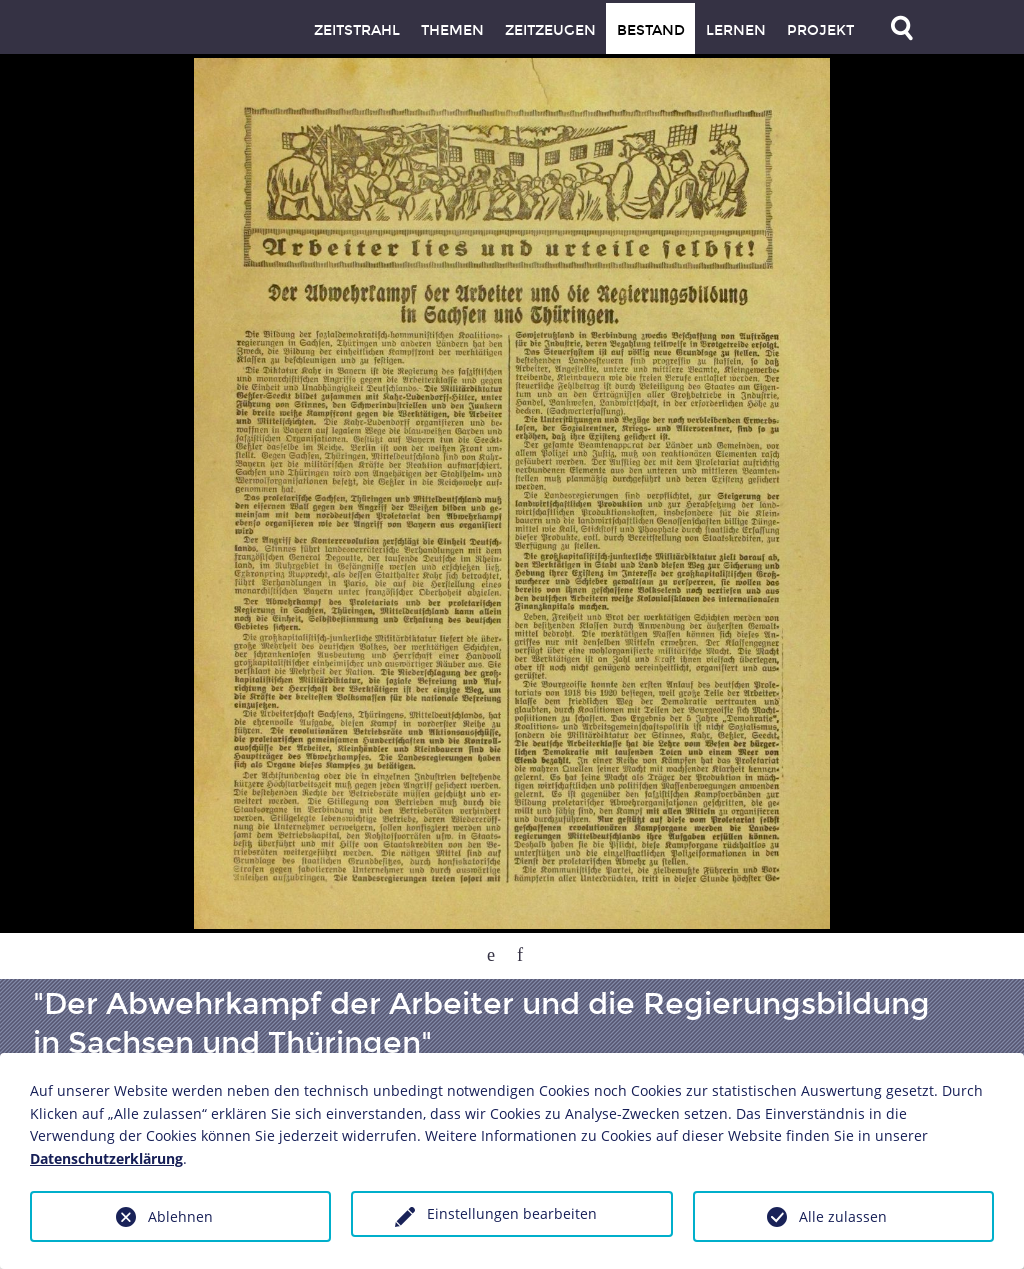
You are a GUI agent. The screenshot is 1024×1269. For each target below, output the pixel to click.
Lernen (736, 30)
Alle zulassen (843, 1216)
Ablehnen (180, 1216)
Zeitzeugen (550, 30)
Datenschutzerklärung (106, 1158)
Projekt (820, 30)
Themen (452, 30)
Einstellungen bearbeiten (512, 1213)
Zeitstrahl (357, 30)
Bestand (651, 30)
